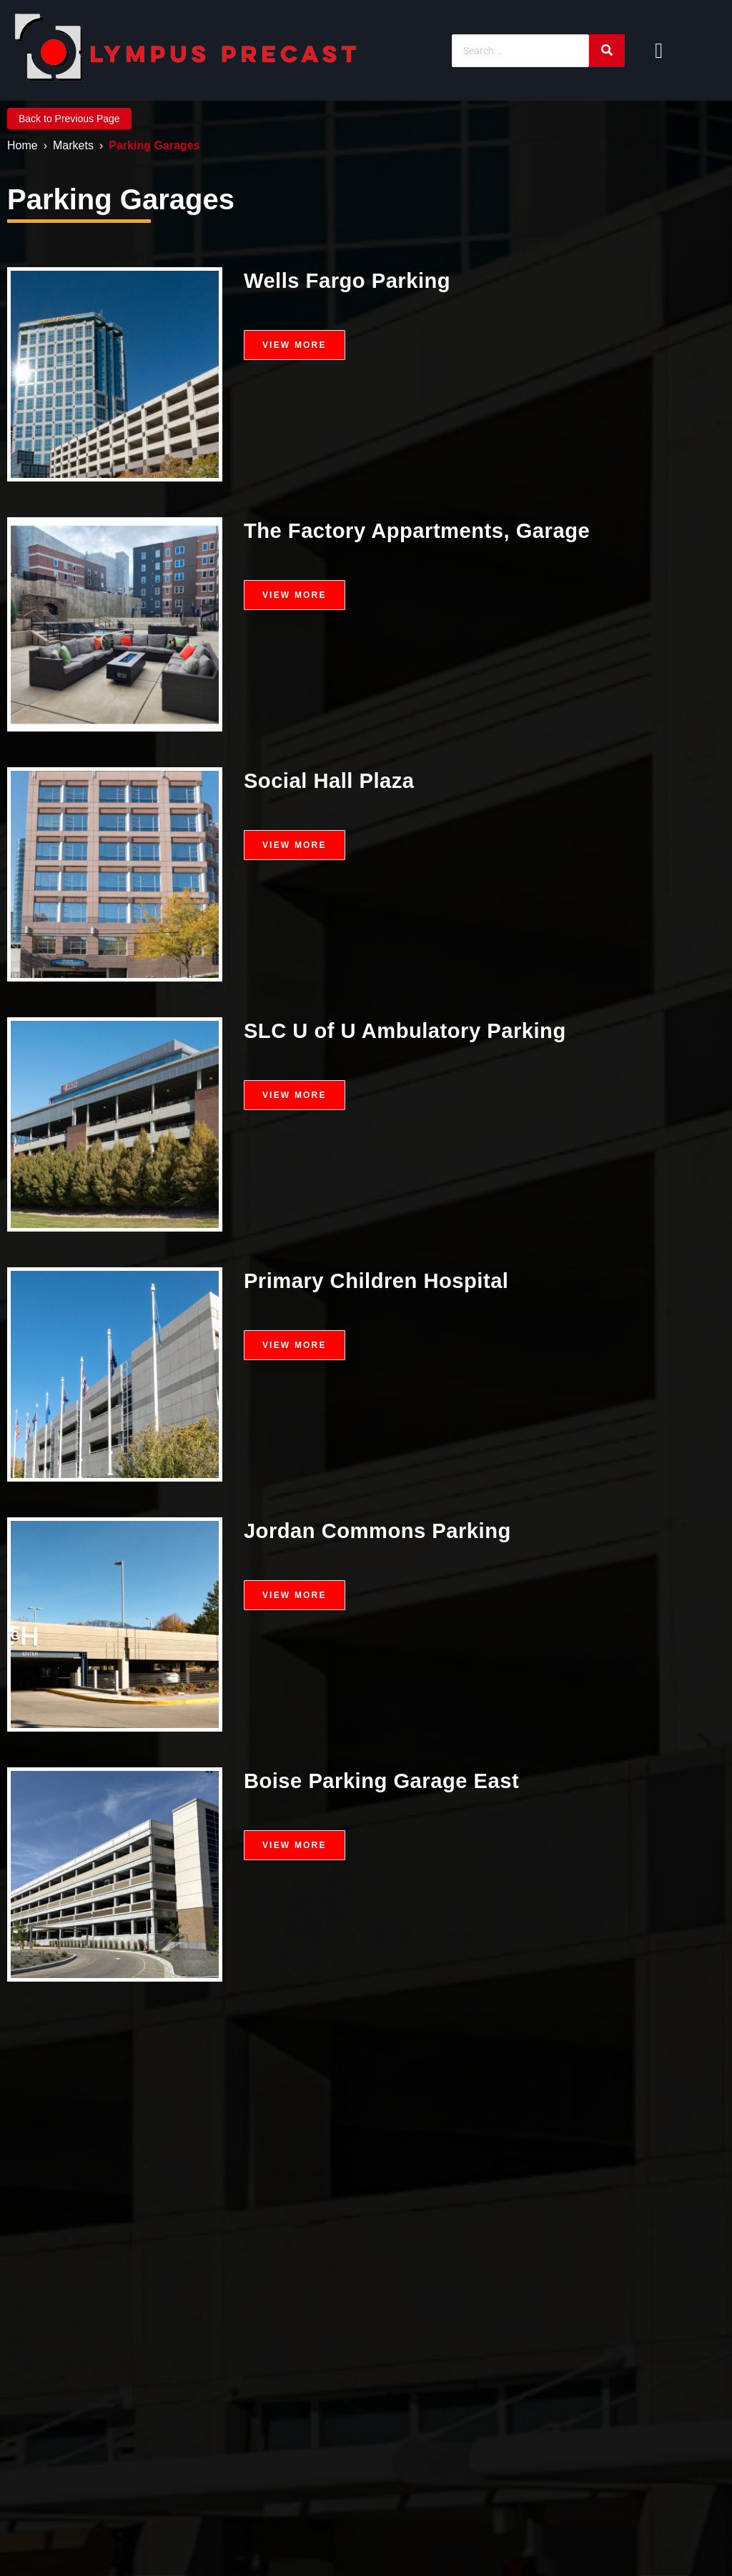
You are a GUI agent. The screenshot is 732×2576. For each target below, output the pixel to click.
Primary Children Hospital (380, 1280)
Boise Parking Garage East (385, 1780)
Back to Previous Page (69, 118)
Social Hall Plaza (331, 780)
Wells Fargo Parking (350, 280)
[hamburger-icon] (658, 50)
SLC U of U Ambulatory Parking (409, 1030)
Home (22, 145)
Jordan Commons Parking (381, 1530)
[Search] (520, 50)
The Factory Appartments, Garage (422, 530)
